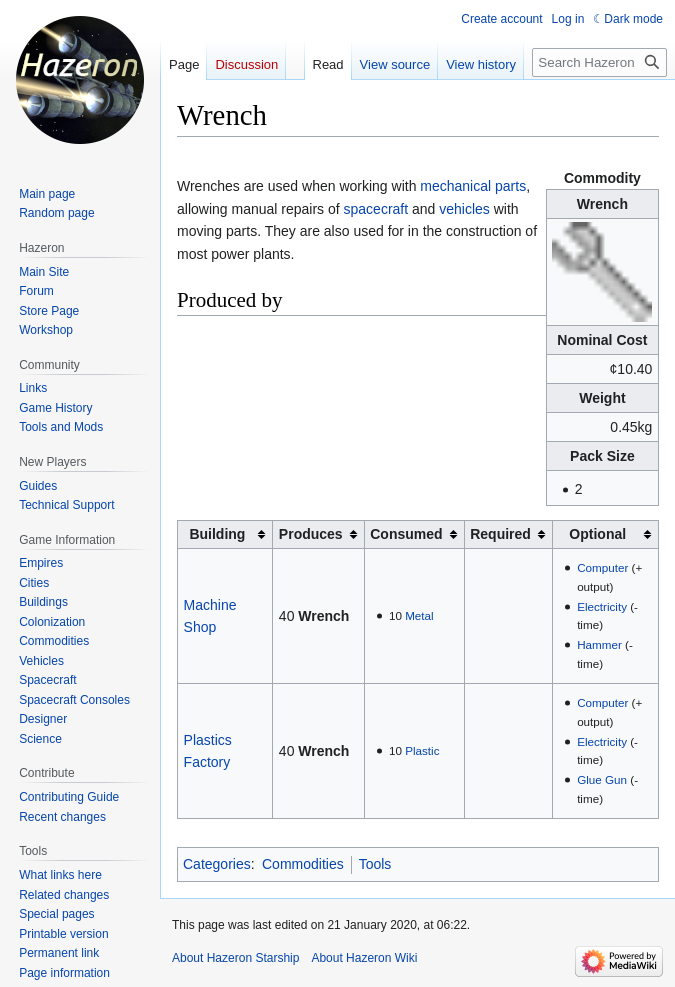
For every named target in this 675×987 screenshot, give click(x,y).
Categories (217, 864)
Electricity (602, 606)
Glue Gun (602, 779)
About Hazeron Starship (235, 958)
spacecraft (376, 209)
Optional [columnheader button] (597, 534)
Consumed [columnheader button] (406, 534)
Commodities (303, 864)
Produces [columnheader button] (311, 534)
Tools (375, 864)
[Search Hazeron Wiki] (599, 62)
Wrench (323, 616)
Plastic (422, 750)
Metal (419, 615)
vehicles (464, 209)
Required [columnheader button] (500, 534)
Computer (602, 567)
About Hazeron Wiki (364, 958)
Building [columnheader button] (217, 534)
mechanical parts (473, 186)
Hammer (599, 644)
